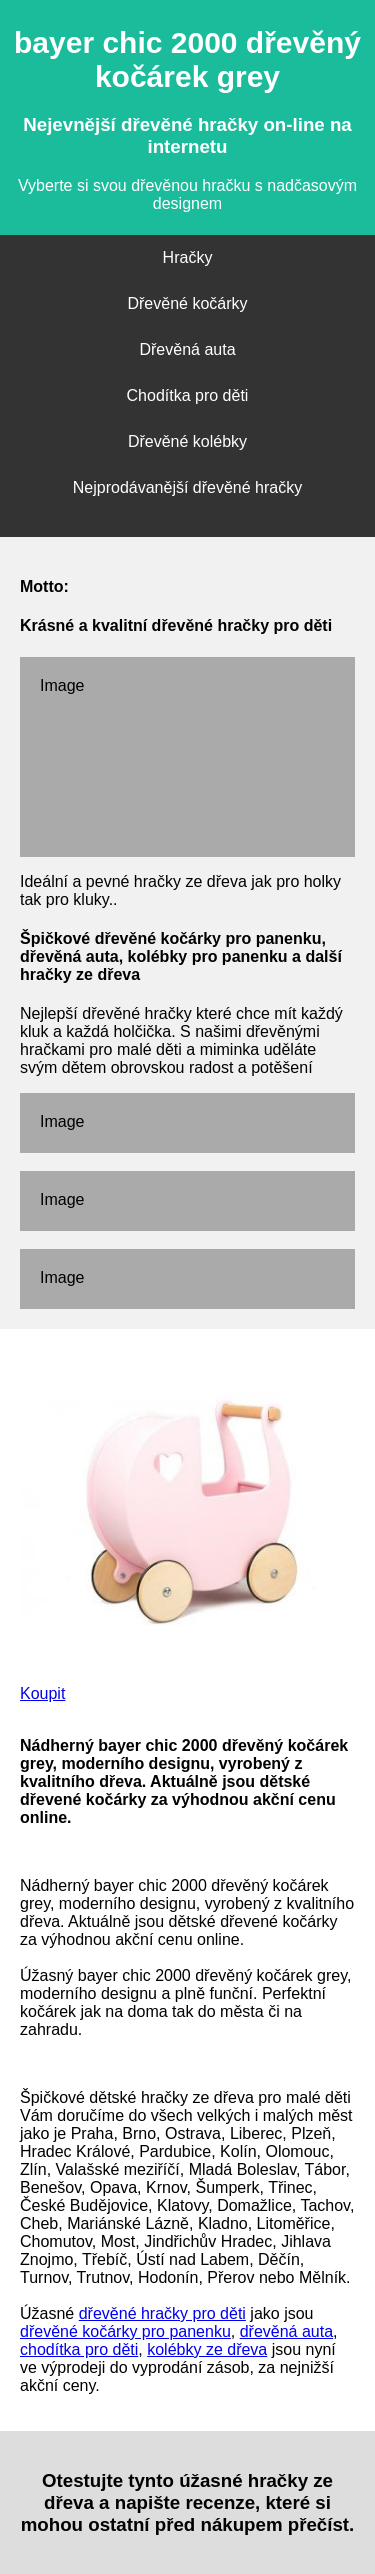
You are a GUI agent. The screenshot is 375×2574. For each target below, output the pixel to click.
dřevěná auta (286, 2331)
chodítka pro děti (79, 2349)
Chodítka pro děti (188, 395)
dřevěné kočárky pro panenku (125, 2331)
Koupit (42, 1693)
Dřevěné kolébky (187, 441)
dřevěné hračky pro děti (162, 2313)
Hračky (188, 257)
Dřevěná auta (187, 349)
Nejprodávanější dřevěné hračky (187, 487)
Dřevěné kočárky (187, 303)
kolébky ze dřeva (207, 2349)
